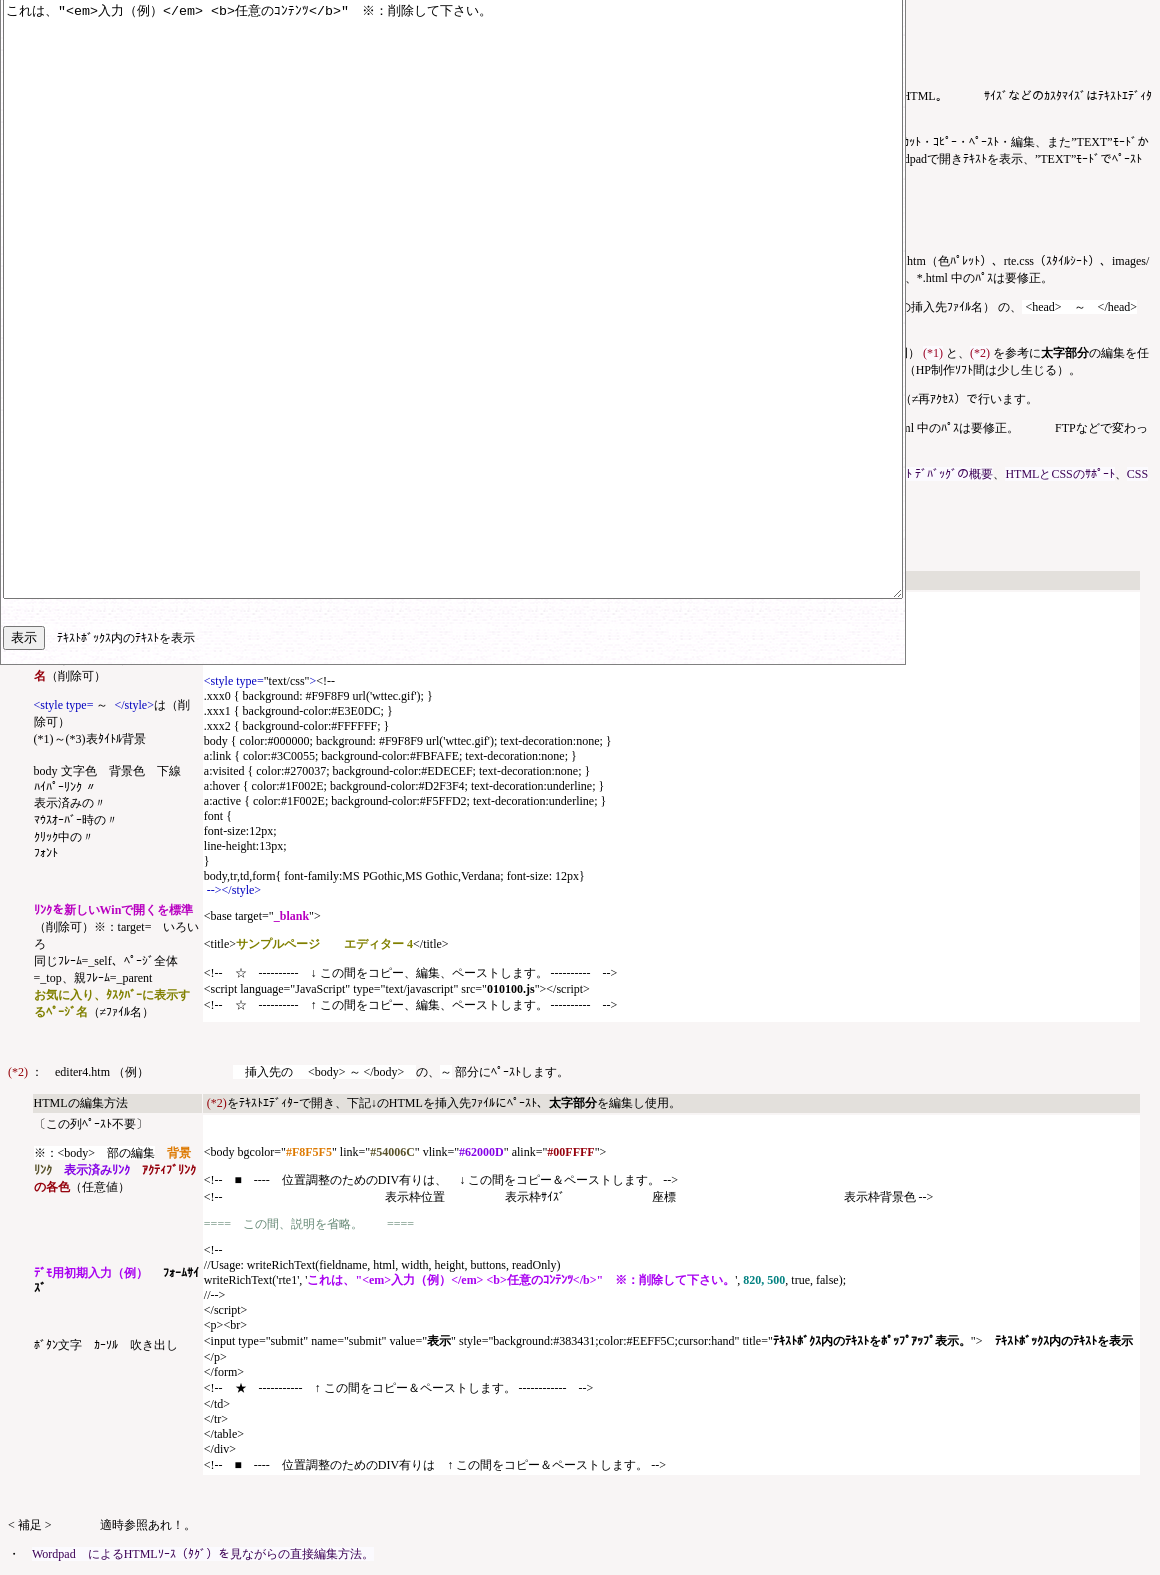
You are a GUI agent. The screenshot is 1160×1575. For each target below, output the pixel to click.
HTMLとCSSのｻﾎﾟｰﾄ (1059, 474)
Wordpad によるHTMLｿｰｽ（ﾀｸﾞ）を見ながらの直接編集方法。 (203, 1554)
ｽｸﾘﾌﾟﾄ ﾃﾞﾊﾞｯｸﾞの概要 (934, 474)
